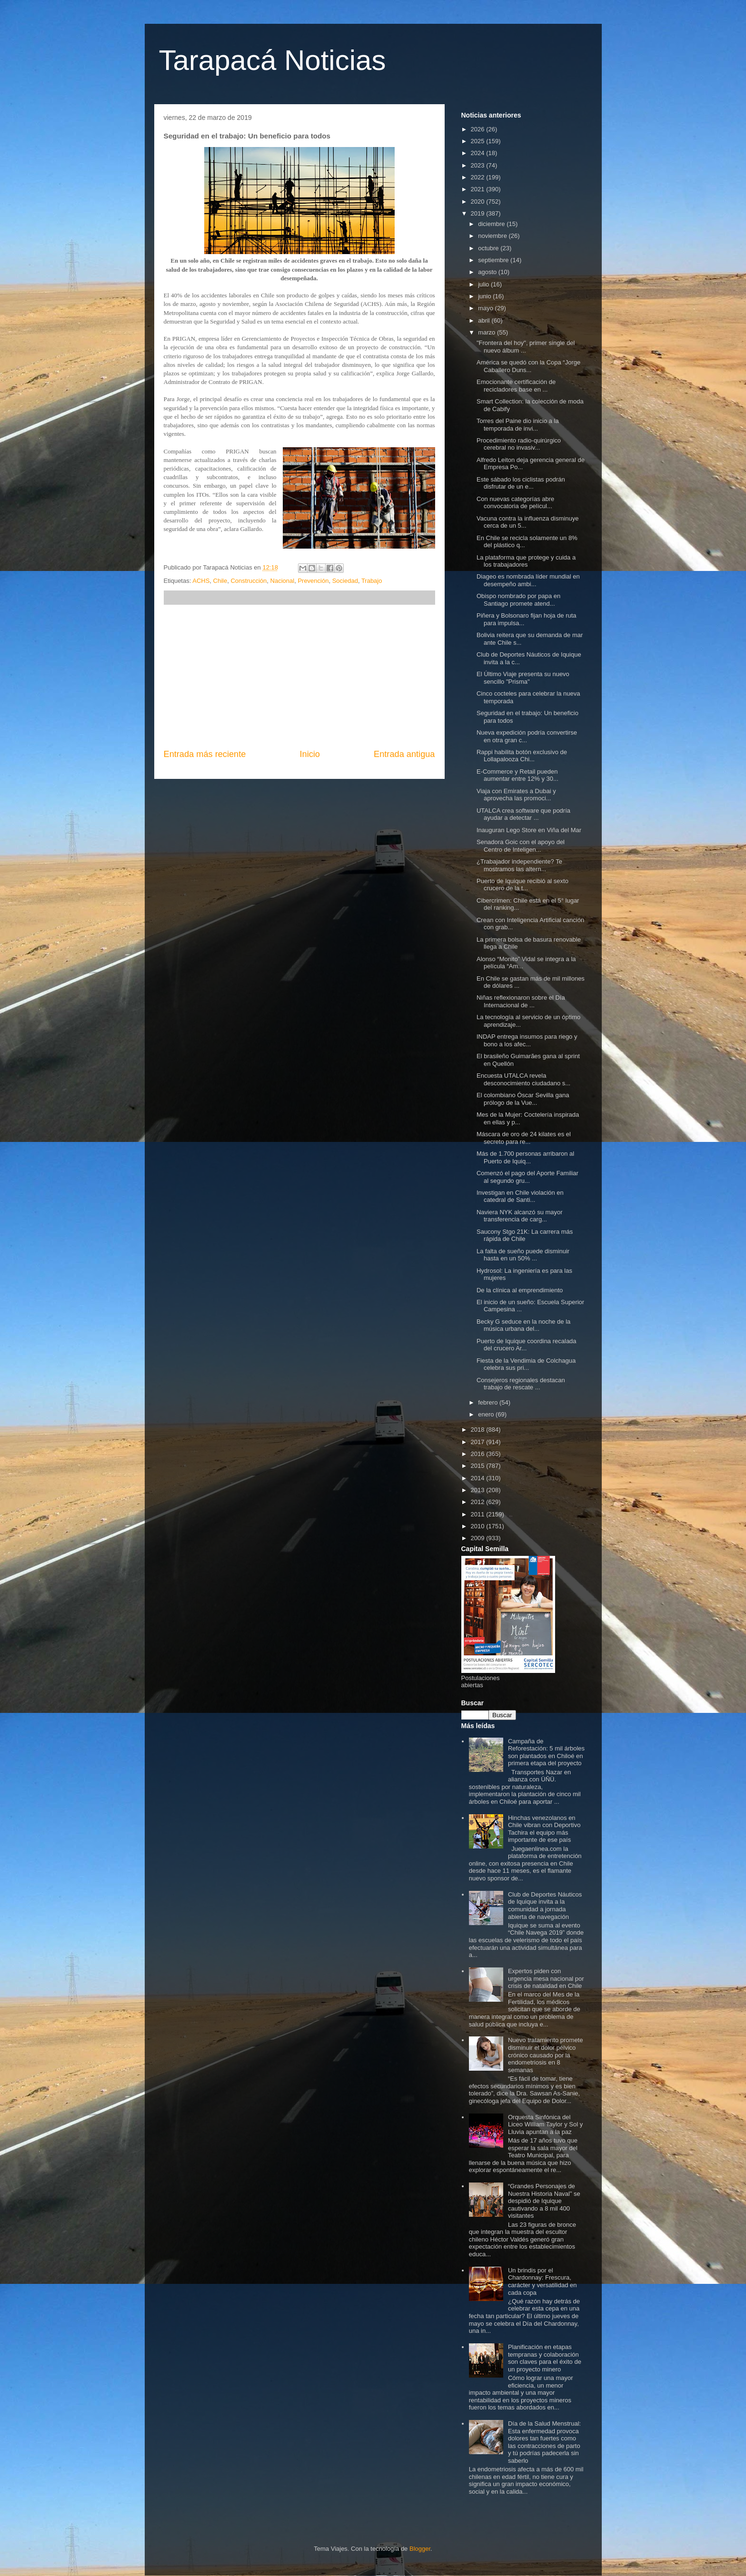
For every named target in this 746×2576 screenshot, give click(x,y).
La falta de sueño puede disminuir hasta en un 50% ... (523, 1255)
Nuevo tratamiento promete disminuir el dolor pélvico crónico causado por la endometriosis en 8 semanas (545, 2054)
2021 (479, 189)
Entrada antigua (404, 754)
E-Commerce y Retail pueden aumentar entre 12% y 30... (517, 775)
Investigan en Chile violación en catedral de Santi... (520, 1196)
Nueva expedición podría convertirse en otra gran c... (527, 736)
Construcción (248, 580)
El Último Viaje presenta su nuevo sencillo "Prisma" (523, 677)
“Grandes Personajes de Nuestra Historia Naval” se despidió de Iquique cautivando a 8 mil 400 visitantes (544, 2201)
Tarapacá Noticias (272, 60)
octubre (489, 248)
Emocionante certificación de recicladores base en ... (516, 385)
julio (484, 284)
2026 (479, 129)
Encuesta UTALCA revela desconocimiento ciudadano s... (523, 1079)
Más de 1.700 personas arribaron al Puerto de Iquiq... (525, 1157)
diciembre (492, 223)
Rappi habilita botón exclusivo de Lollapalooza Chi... (522, 755)
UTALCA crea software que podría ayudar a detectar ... (523, 814)
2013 (479, 1490)
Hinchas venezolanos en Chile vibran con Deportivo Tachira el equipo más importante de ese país (544, 1829)
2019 (479, 213)
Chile (220, 580)
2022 (479, 177)
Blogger (419, 2548)
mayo (486, 308)
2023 (479, 165)
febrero (488, 1402)
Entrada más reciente (205, 754)
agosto (488, 271)
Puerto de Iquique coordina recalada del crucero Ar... (527, 1344)
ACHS (200, 580)
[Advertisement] (299, 676)
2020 (479, 201)
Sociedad (345, 580)
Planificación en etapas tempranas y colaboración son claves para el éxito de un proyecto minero (544, 2358)
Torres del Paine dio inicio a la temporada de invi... (518, 424)
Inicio (309, 754)
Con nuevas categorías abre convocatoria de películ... (515, 502)
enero (487, 1414)
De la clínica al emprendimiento (520, 1290)
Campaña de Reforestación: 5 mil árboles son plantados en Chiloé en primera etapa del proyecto (546, 1752)
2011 (479, 1514)
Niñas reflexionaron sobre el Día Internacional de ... (521, 1001)
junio (485, 296)
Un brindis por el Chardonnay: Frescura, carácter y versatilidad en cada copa (542, 2281)
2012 (479, 1501)
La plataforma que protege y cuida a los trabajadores (526, 561)
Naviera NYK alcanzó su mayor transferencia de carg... (520, 1216)
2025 (479, 141)
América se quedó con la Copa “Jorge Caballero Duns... (528, 366)
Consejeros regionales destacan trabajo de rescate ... (521, 1383)
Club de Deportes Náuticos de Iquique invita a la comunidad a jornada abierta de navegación (545, 1905)
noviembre (493, 235)
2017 (479, 1441)
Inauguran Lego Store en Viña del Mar (529, 830)
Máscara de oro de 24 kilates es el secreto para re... (524, 1138)
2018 (479, 1429)
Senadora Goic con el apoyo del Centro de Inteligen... (521, 845)
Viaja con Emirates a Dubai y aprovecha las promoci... (516, 794)
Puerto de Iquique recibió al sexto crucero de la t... (522, 884)
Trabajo (371, 580)
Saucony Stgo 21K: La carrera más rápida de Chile (525, 1235)
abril (484, 320)
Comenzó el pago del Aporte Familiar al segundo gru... (527, 1177)
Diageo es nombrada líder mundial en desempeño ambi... (528, 580)
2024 (479, 153)
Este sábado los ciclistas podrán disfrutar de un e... (521, 483)
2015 (479, 1465)
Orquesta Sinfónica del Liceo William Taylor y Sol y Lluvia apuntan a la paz (545, 2124)
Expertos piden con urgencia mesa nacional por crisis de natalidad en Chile (546, 1978)
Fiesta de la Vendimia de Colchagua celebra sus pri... (526, 1364)
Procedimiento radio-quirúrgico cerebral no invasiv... (519, 444)
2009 (479, 1538)
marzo (487, 332)
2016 (479, 1453)
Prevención (313, 580)
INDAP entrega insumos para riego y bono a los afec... (527, 1040)
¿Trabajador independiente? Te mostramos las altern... (519, 865)
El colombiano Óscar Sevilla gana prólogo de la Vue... (523, 1098)
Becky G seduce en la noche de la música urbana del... (523, 1325)
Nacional (282, 580)
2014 (479, 1478)
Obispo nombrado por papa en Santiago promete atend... (518, 599)
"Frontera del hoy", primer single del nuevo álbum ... (526, 346)
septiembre (494, 260)
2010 (479, 1526)
